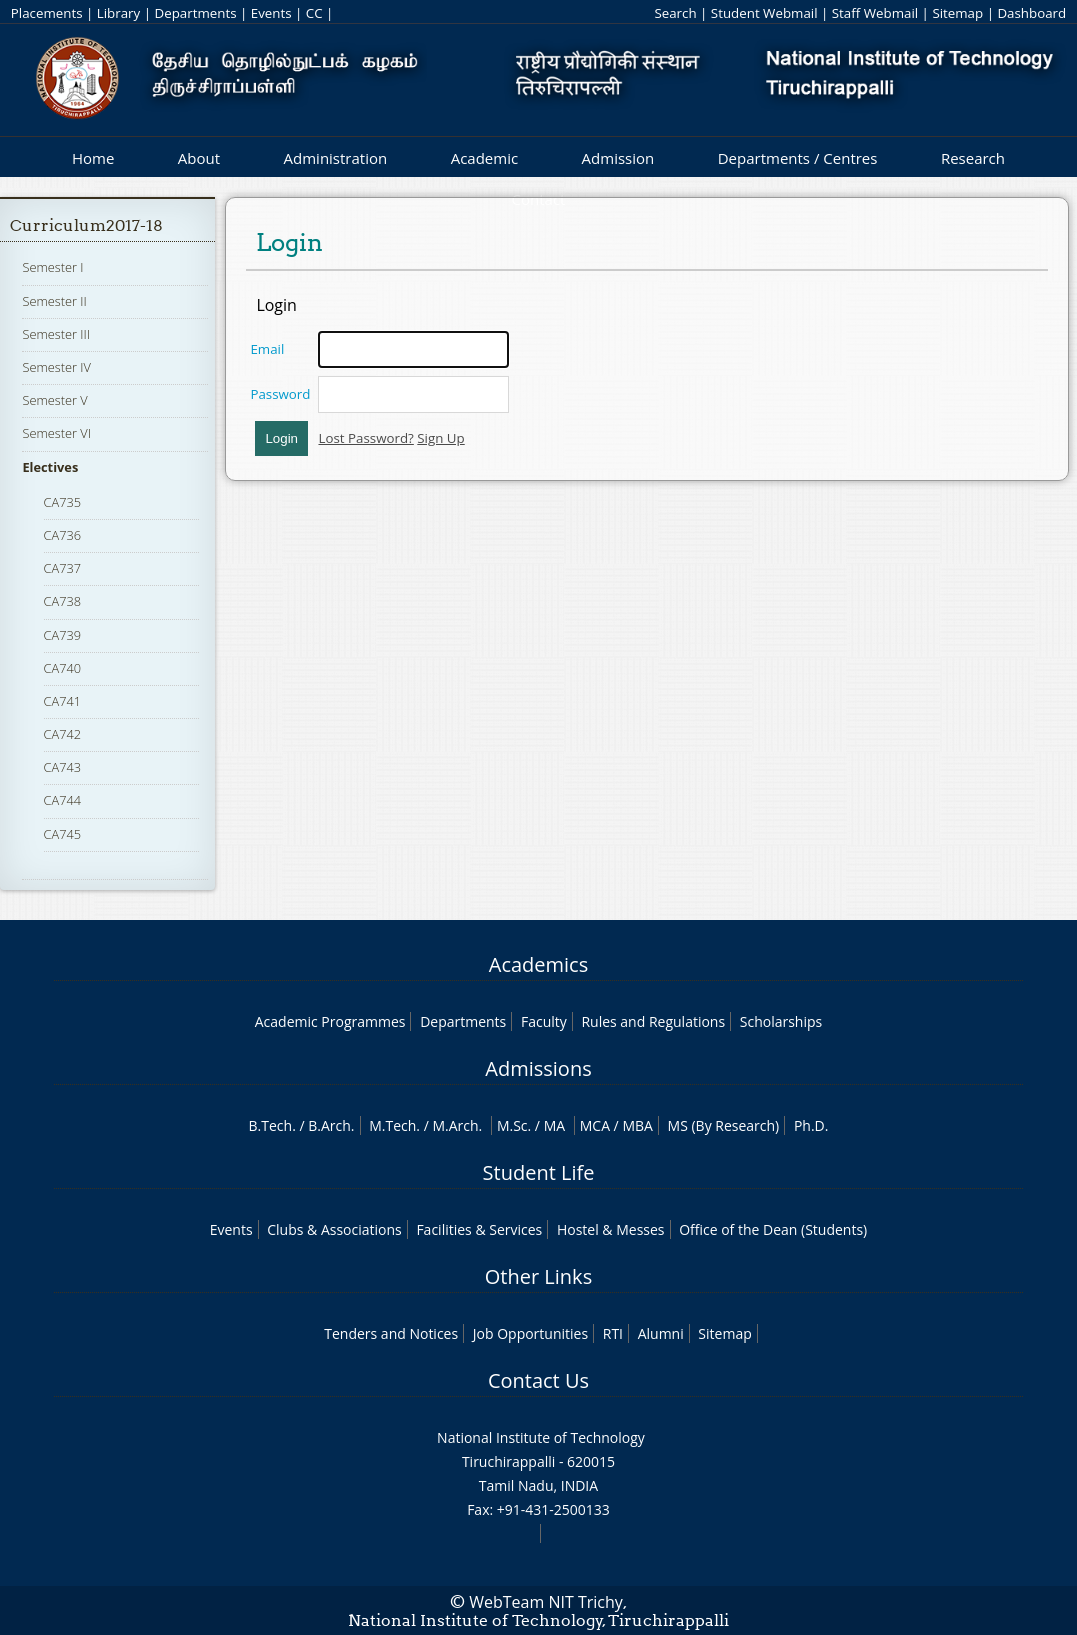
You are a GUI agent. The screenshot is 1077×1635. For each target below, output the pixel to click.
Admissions (538, 1068)
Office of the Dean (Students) (773, 1229)
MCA (595, 1125)
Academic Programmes (330, 1021)
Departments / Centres (798, 158)
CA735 (63, 502)
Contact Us (538, 1380)
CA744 (63, 800)
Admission (618, 158)
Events (271, 13)
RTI (613, 1333)
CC (314, 13)
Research (973, 158)
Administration (336, 158)
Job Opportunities (530, 1333)
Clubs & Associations (334, 1229)
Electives (50, 467)
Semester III (56, 334)
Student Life (539, 1172)
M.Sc (512, 1125)
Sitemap (957, 13)
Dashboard (1031, 13)
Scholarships (781, 1021)
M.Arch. (457, 1125)
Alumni (661, 1333)
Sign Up (440, 438)
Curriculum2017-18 (86, 225)
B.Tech (271, 1125)
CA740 (63, 668)
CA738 (63, 601)
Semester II (54, 301)
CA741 (63, 701)
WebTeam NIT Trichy (546, 1602)
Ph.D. (811, 1125)
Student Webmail (764, 13)
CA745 (63, 834)
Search (675, 13)
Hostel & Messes (611, 1229)
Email (267, 349)
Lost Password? (365, 438)
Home (93, 158)
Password (280, 394)
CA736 (63, 535)
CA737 (63, 568)
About (199, 158)
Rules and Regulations (653, 1021)
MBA (637, 1125)
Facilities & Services (479, 1229)
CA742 (63, 734)
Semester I (52, 267)
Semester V (54, 400)
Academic (484, 158)
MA (554, 1125)
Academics (538, 964)
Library (118, 13)
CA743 (63, 767)
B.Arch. (331, 1125)
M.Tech (392, 1125)
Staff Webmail (875, 13)
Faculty (544, 1021)
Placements (47, 13)
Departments (195, 13)
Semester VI (56, 433)
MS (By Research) (724, 1125)
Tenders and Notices (391, 1333)
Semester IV (56, 367)
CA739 (63, 635)
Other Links (538, 1276)
